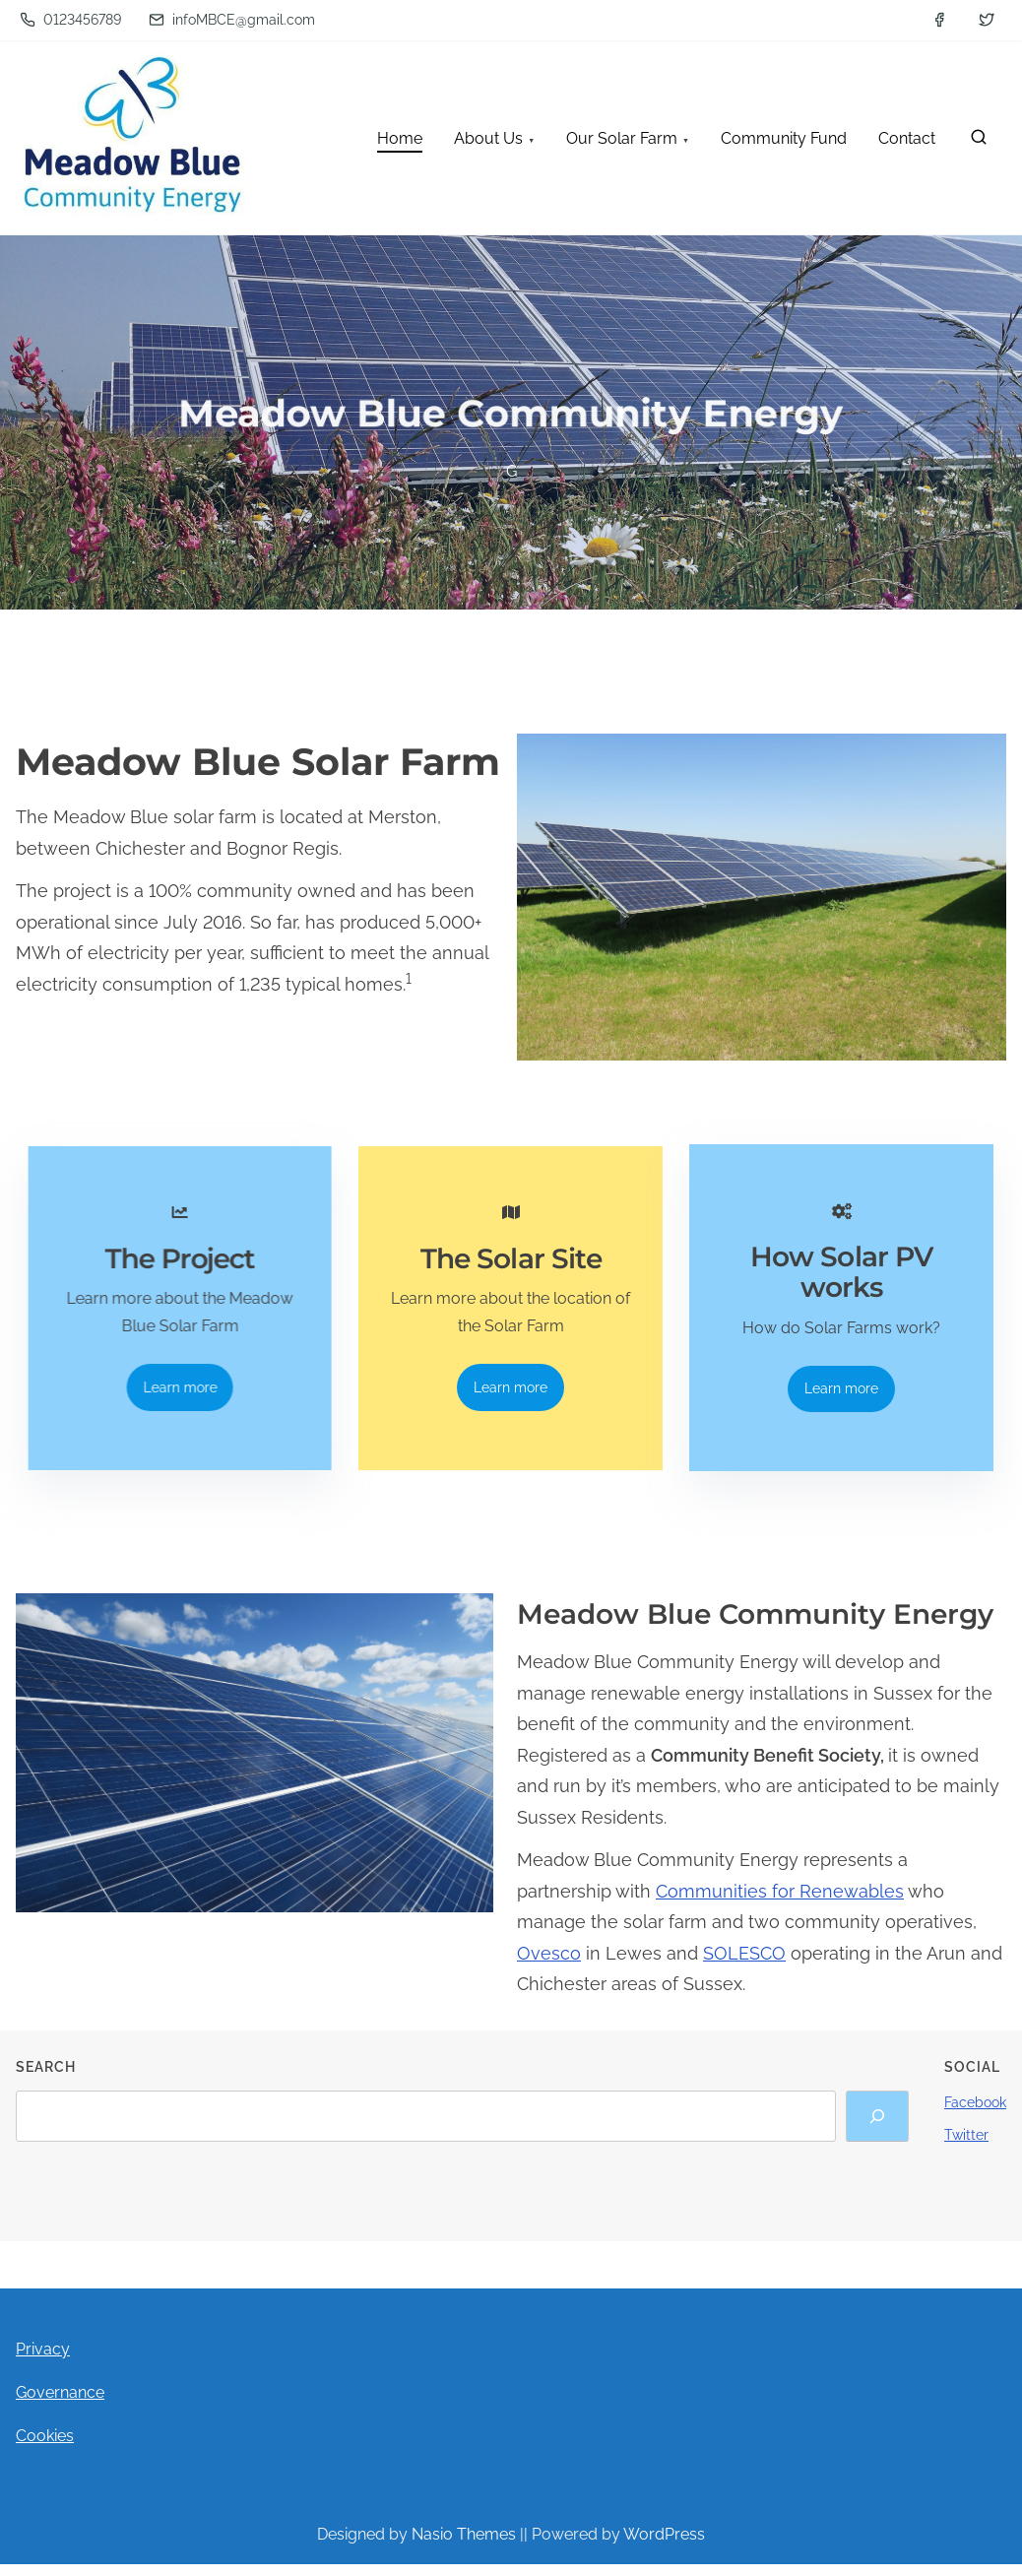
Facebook (975, 2118)
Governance (60, 2408)
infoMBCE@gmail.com (232, 20)
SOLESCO (744, 1969)
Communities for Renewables (780, 1907)
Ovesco (549, 1969)
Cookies (45, 2451)
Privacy (43, 2364)
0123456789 (70, 20)
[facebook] (939, 19)
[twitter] (986, 19)
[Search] (877, 2131)
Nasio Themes (466, 2550)
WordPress (664, 2550)
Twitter (966, 2150)
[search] (978, 141)
